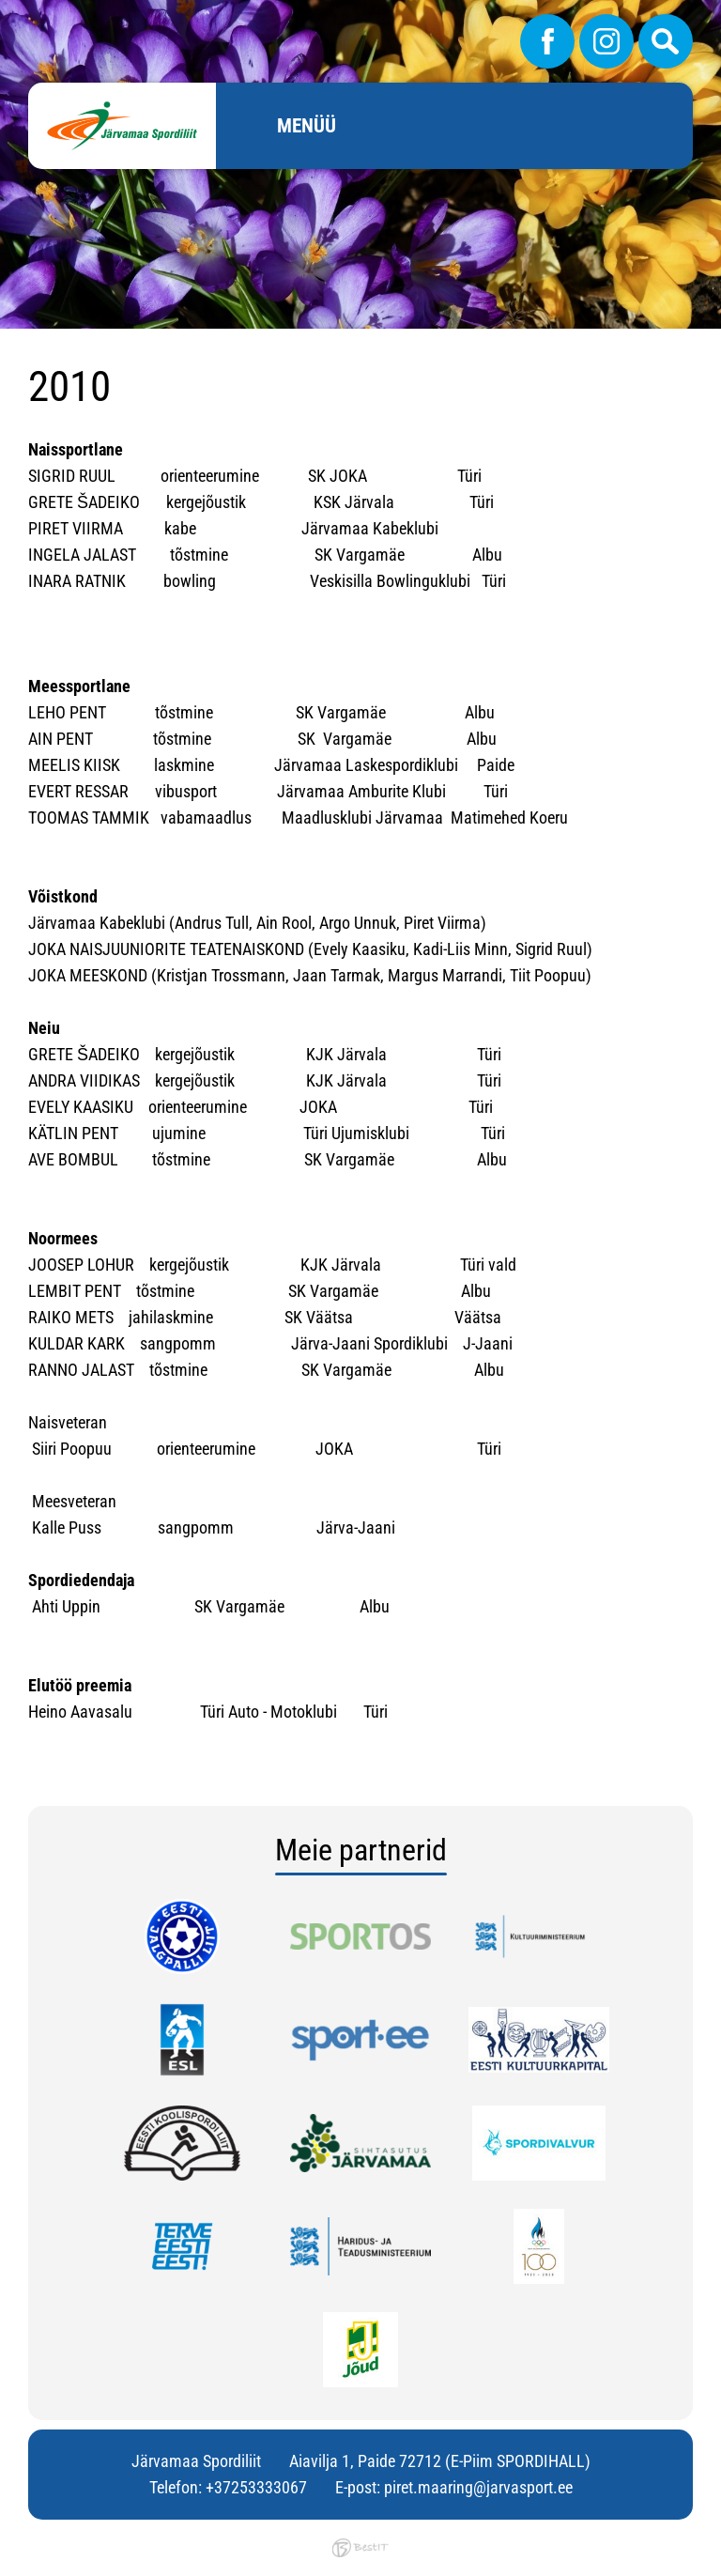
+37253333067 (256, 2487)
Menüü (306, 126)
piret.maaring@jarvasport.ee (478, 2487)
